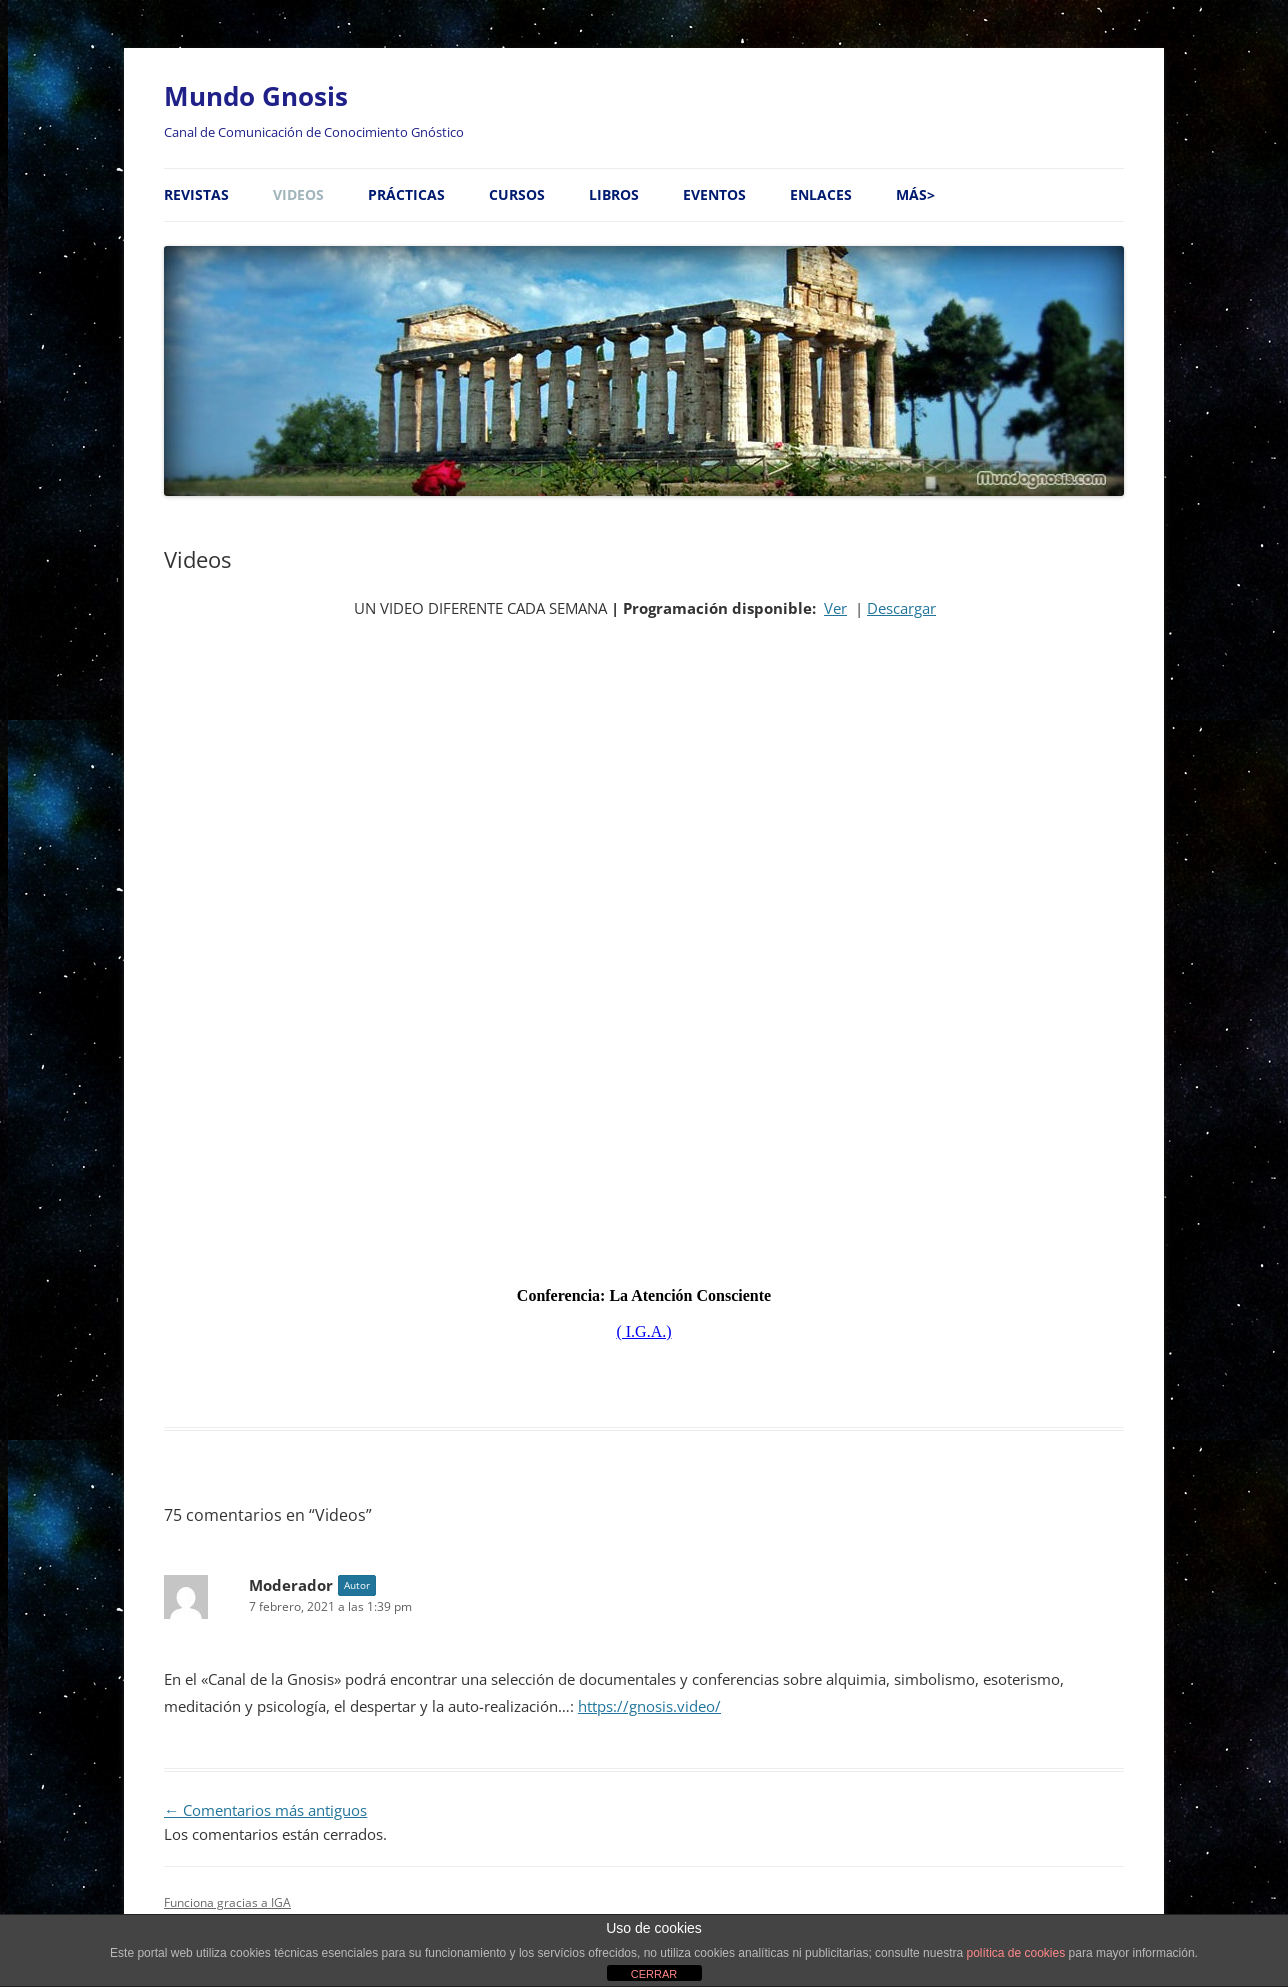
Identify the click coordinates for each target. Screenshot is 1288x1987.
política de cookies (1015, 1953)
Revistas (196, 194)
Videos (298, 194)
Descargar (901, 608)
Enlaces (821, 194)
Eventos (714, 194)
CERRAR (654, 1974)
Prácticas (406, 194)
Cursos (517, 194)
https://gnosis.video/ (649, 1706)
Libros (614, 194)
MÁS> (915, 194)
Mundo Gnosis (256, 96)
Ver (835, 608)
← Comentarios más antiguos (265, 1810)
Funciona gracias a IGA (227, 1902)
